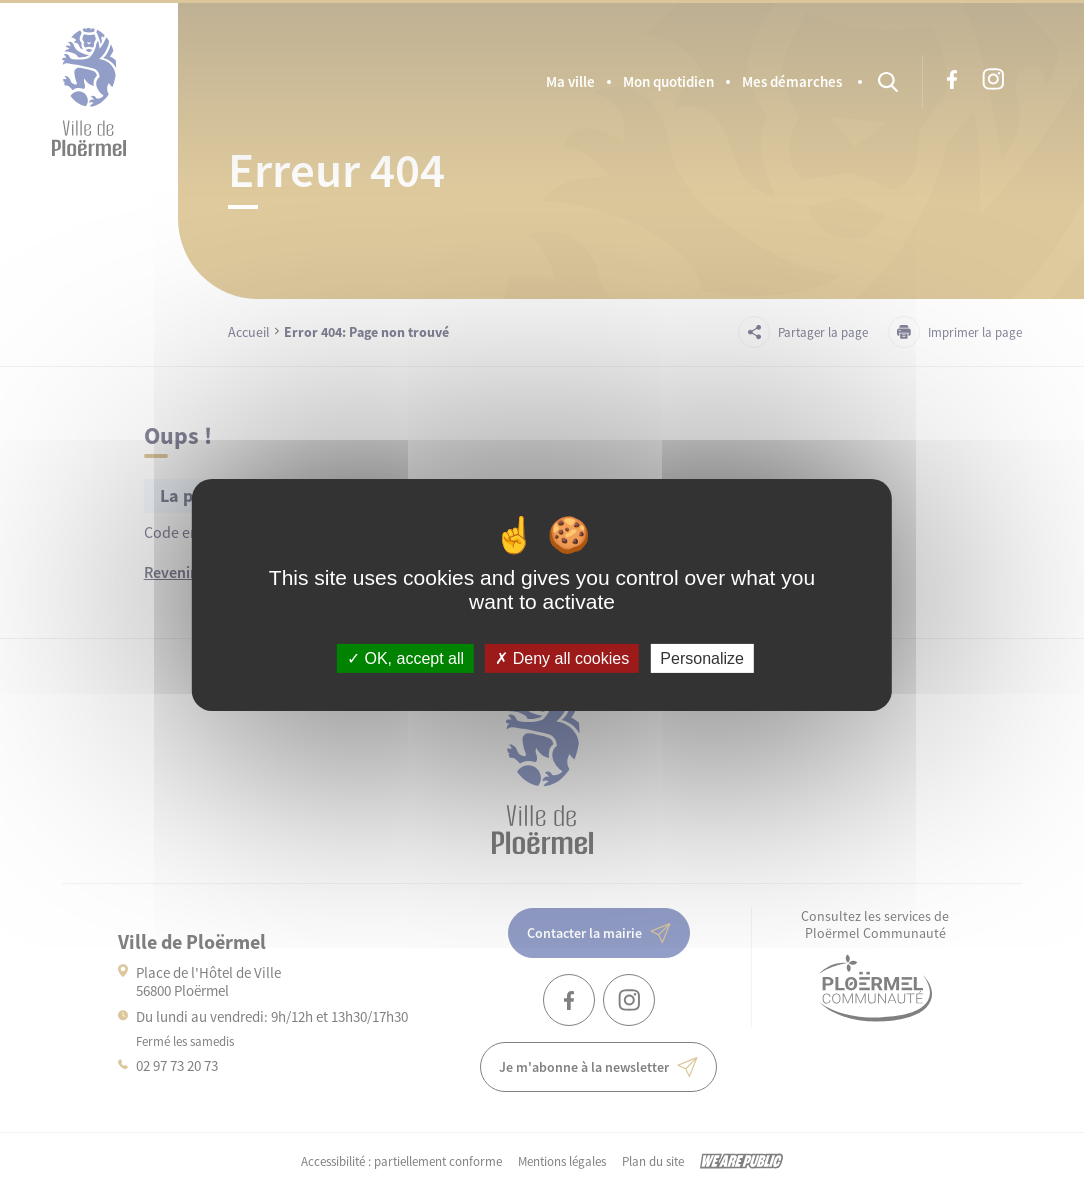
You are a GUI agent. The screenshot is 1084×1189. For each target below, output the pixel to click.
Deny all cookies (562, 657)
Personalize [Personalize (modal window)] (702, 657)
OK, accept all (405, 657)
